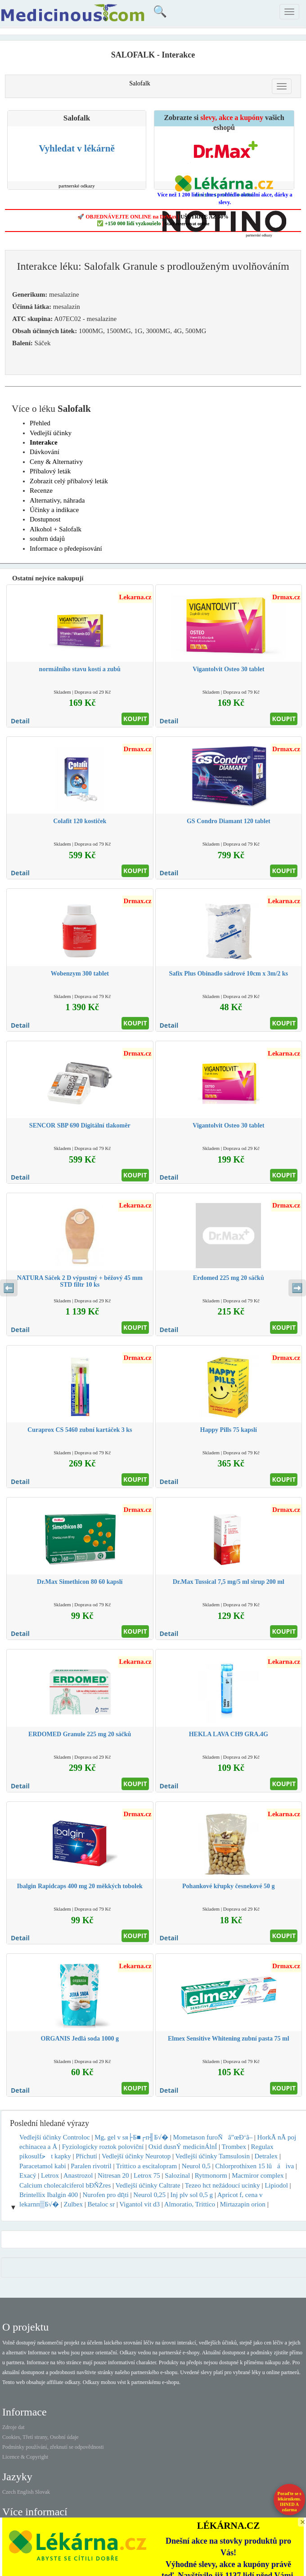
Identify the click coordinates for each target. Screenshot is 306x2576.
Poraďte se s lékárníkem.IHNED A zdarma (290, 2501)
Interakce (44, 442)
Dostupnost (45, 519)
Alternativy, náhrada (57, 500)
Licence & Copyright (25, 2457)
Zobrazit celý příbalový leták (69, 481)
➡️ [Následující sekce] (297, 1288)
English (25, 2492)
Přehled (40, 423)
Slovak (42, 2492)
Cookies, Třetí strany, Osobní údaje (40, 2437)
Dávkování (44, 451)
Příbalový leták (50, 471)
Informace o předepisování (66, 548)
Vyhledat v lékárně (76, 148)
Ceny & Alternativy (56, 461)
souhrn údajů (47, 538)
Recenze (41, 490)
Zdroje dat (13, 2427)
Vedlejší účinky (51, 433)
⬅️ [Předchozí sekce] (8, 1288)
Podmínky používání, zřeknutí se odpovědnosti (53, 2447)
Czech (9, 2492)
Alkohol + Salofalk (55, 529)
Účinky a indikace (54, 509)
